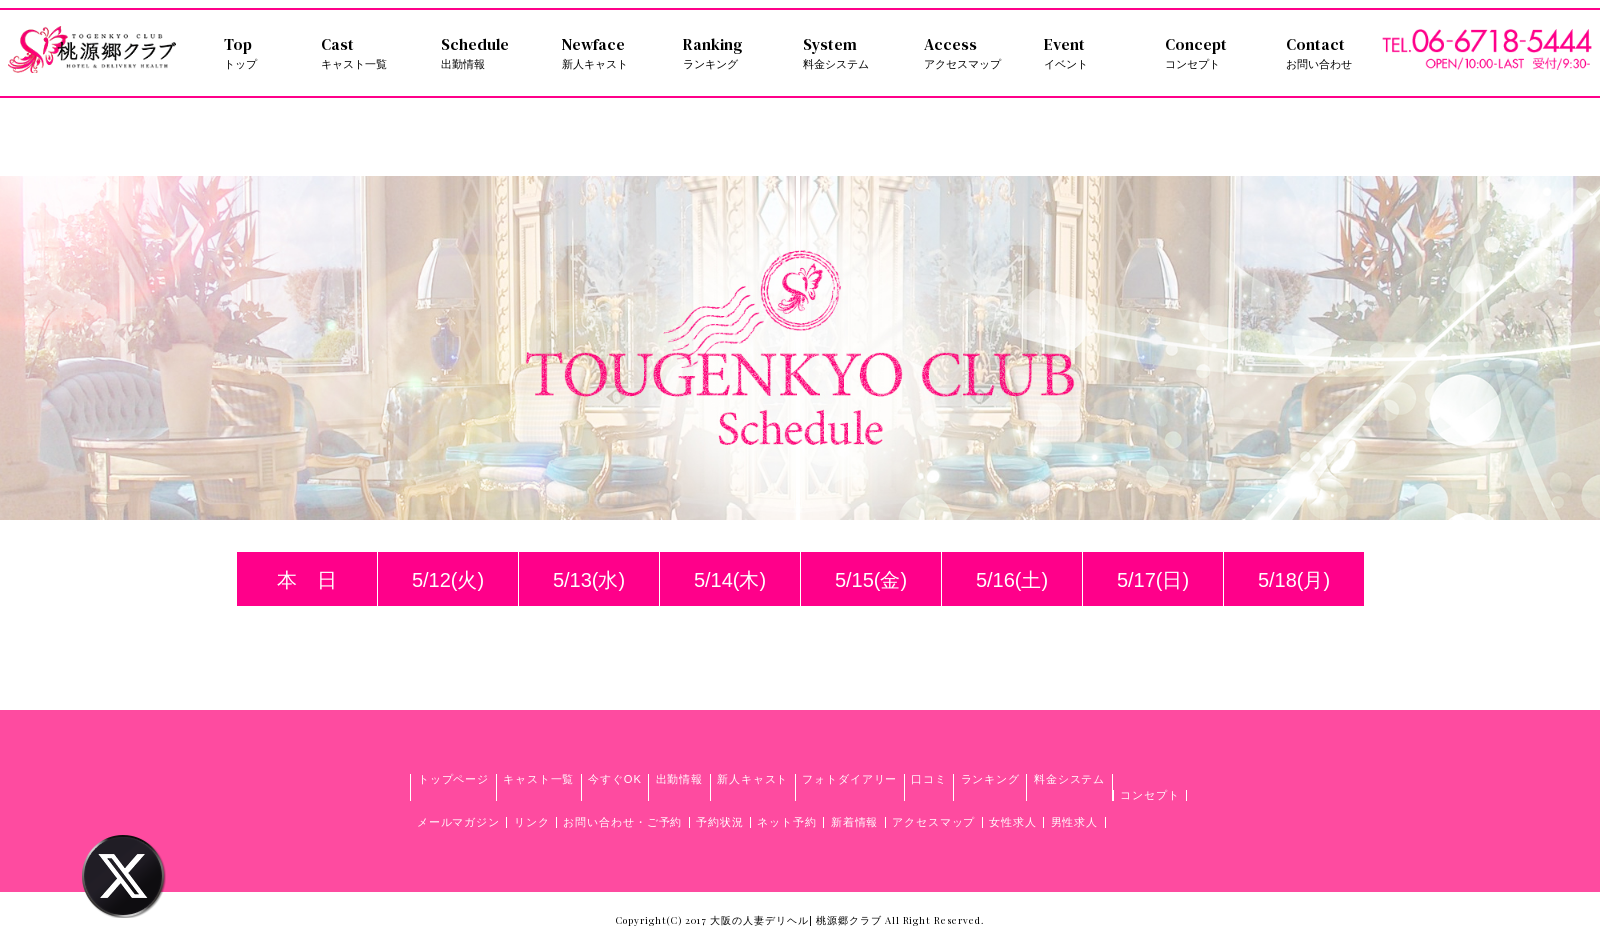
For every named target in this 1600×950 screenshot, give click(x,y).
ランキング (990, 779)
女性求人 (1013, 822)
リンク (532, 822)
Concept (1213, 53)
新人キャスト (752, 779)
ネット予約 (786, 822)
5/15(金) (871, 580)
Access (972, 53)
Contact (1334, 53)
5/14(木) (730, 580)
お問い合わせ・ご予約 (622, 822)
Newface (610, 53)
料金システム (1069, 779)
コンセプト (1149, 795)
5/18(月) (1294, 580)
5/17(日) (1153, 580)
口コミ (929, 779)
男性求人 (1075, 822)
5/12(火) (448, 580)
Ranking (731, 53)
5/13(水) (589, 580)
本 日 (307, 580)
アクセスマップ (933, 822)
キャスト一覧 (538, 779)
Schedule (489, 53)
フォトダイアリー (849, 779)
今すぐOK (615, 779)
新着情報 (855, 822)
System (851, 53)
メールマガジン (458, 822)
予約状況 (720, 822)
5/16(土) (1012, 580)
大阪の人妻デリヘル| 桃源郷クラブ (795, 920)
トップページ (453, 779)
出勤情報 (680, 779)
